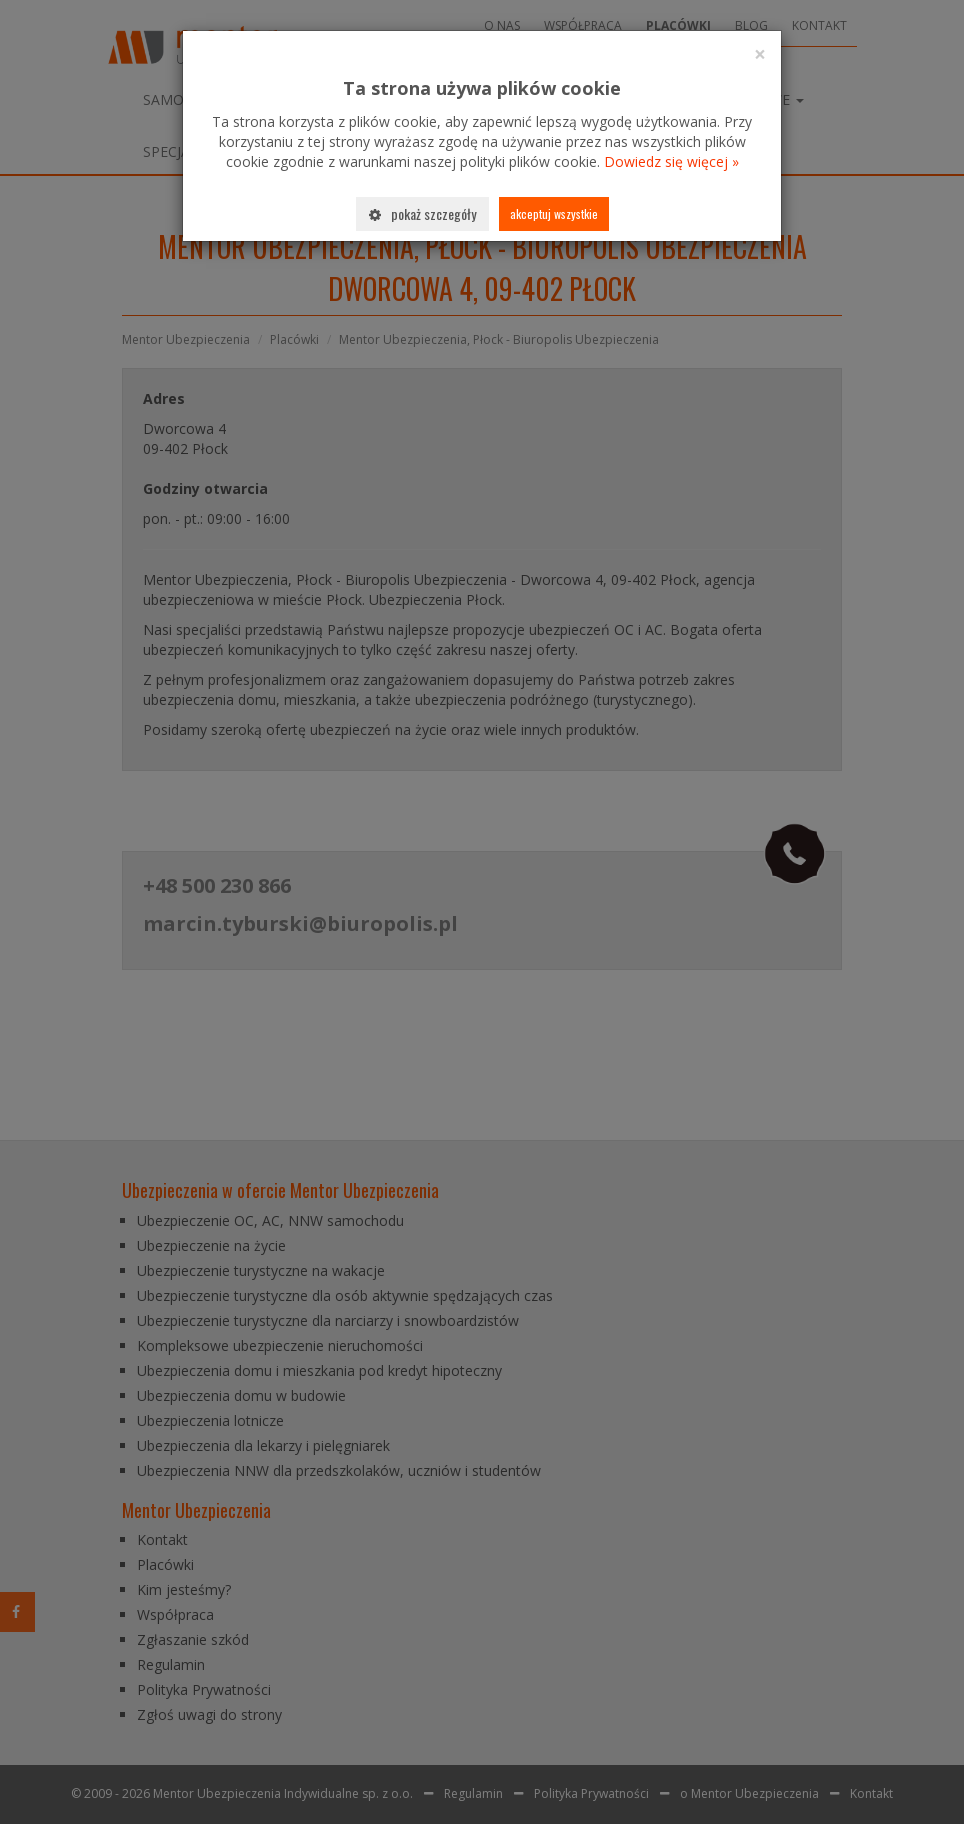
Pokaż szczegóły (422, 213)
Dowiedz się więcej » (671, 161)
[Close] (760, 54)
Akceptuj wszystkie (554, 213)
